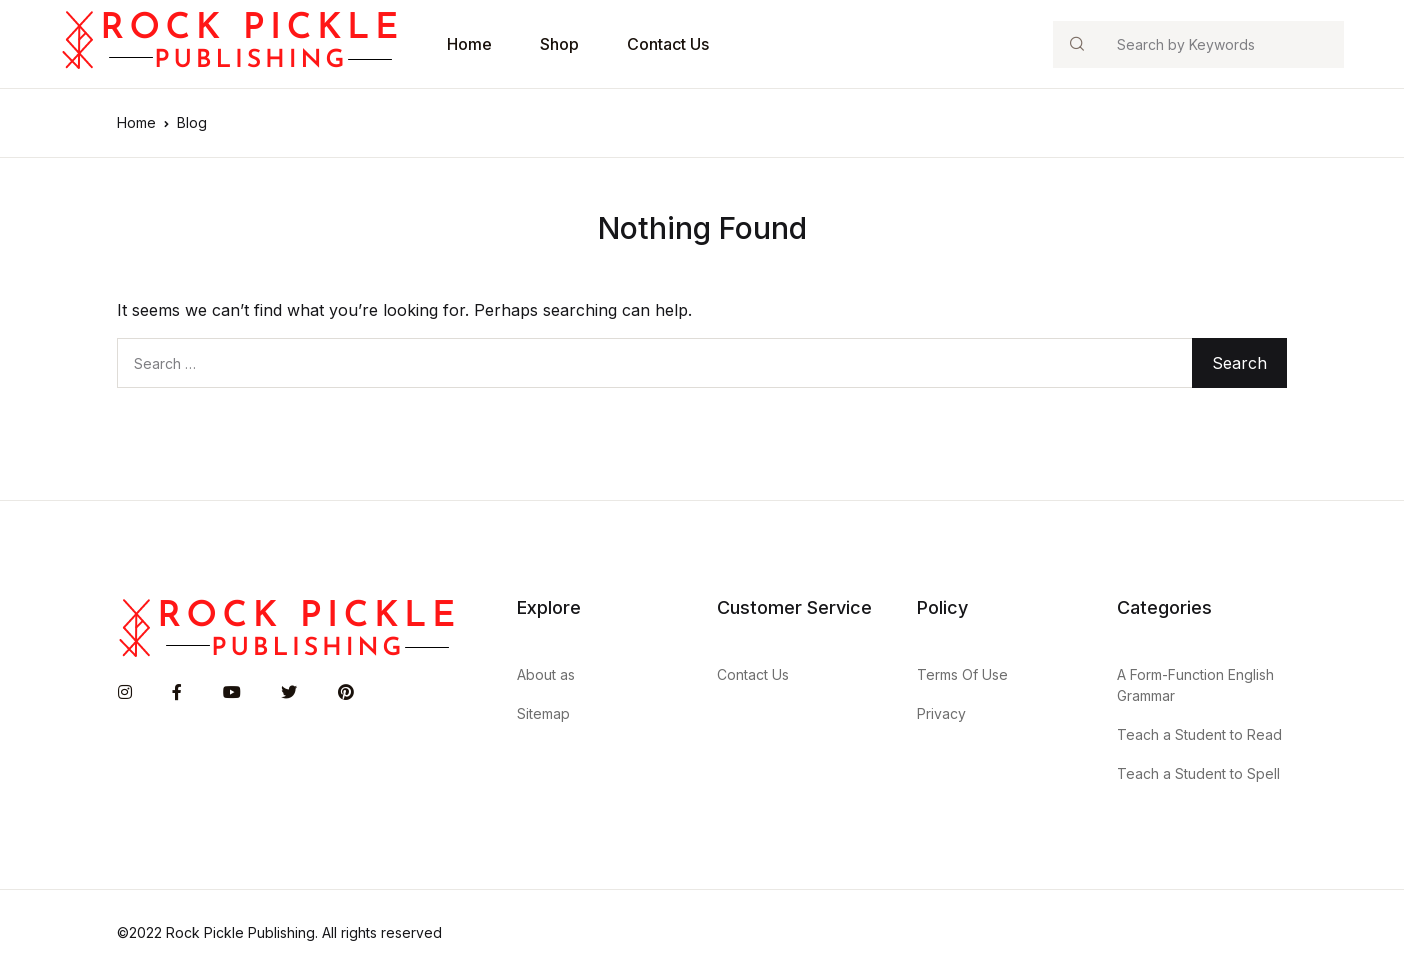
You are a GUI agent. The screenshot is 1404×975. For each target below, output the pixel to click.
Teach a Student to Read (1199, 734)
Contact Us (668, 44)
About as (546, 674)
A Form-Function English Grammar (1195, 685)
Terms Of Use (962, 674)
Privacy (941, 713)
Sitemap (543, 713)
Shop (559, 44)
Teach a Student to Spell (1198, 773)
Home (469, 44)
